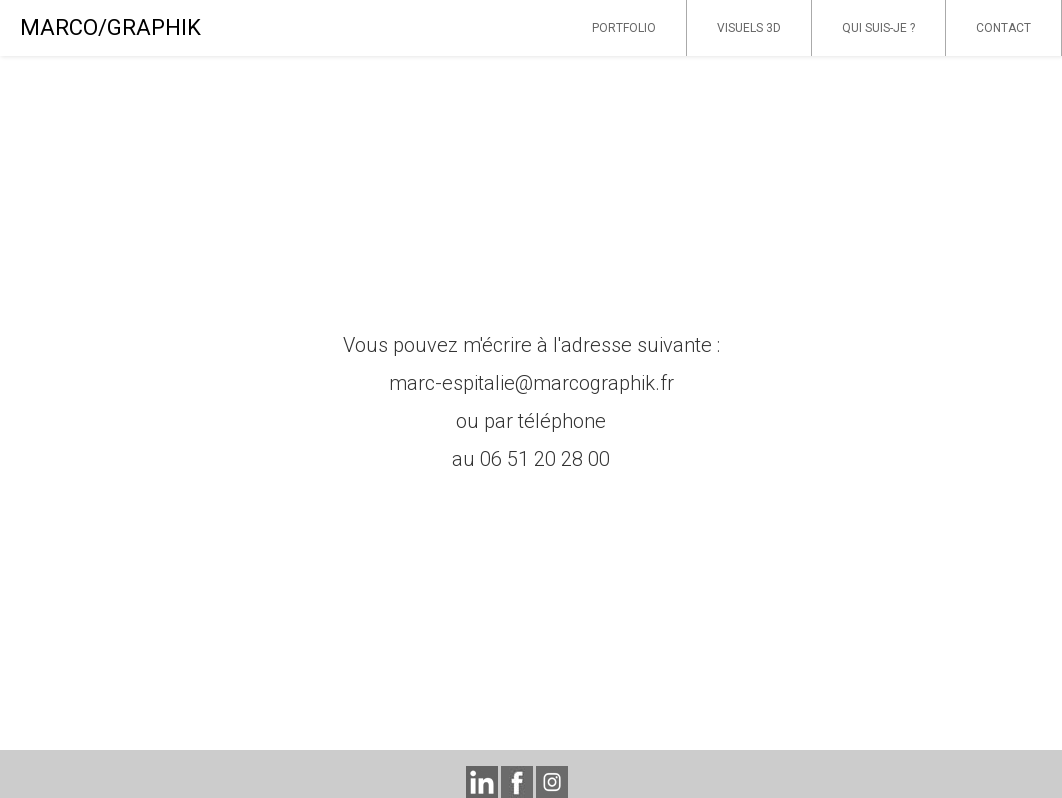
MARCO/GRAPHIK (110, 27)
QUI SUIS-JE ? (878, 28)
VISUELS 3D (749, 28)
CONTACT (1003, 28)
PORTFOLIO (624, 28)
